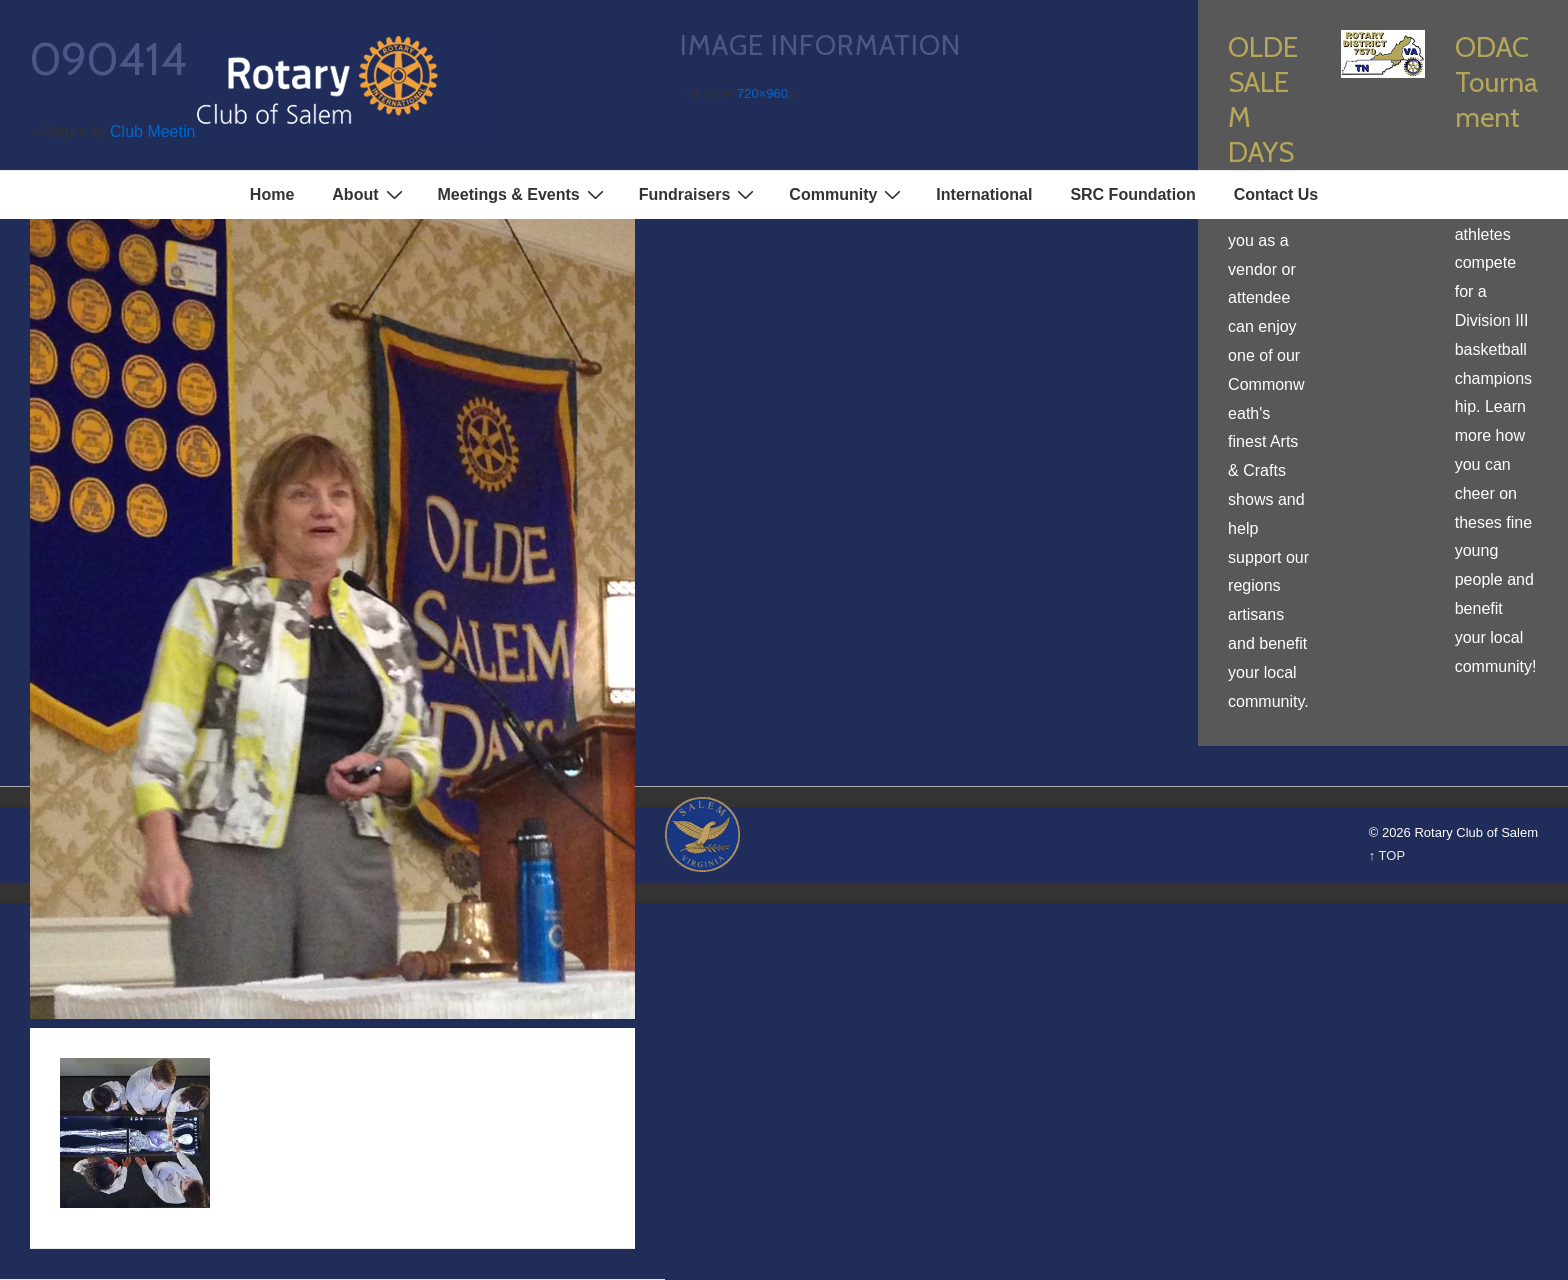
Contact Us (1276, 194)
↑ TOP (1387, 855)
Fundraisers (699, 194)
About (369, 194)
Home (272, 194)
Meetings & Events (523, 194)
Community (847, 194)
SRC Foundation (1132, 194)
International (984, 194)
